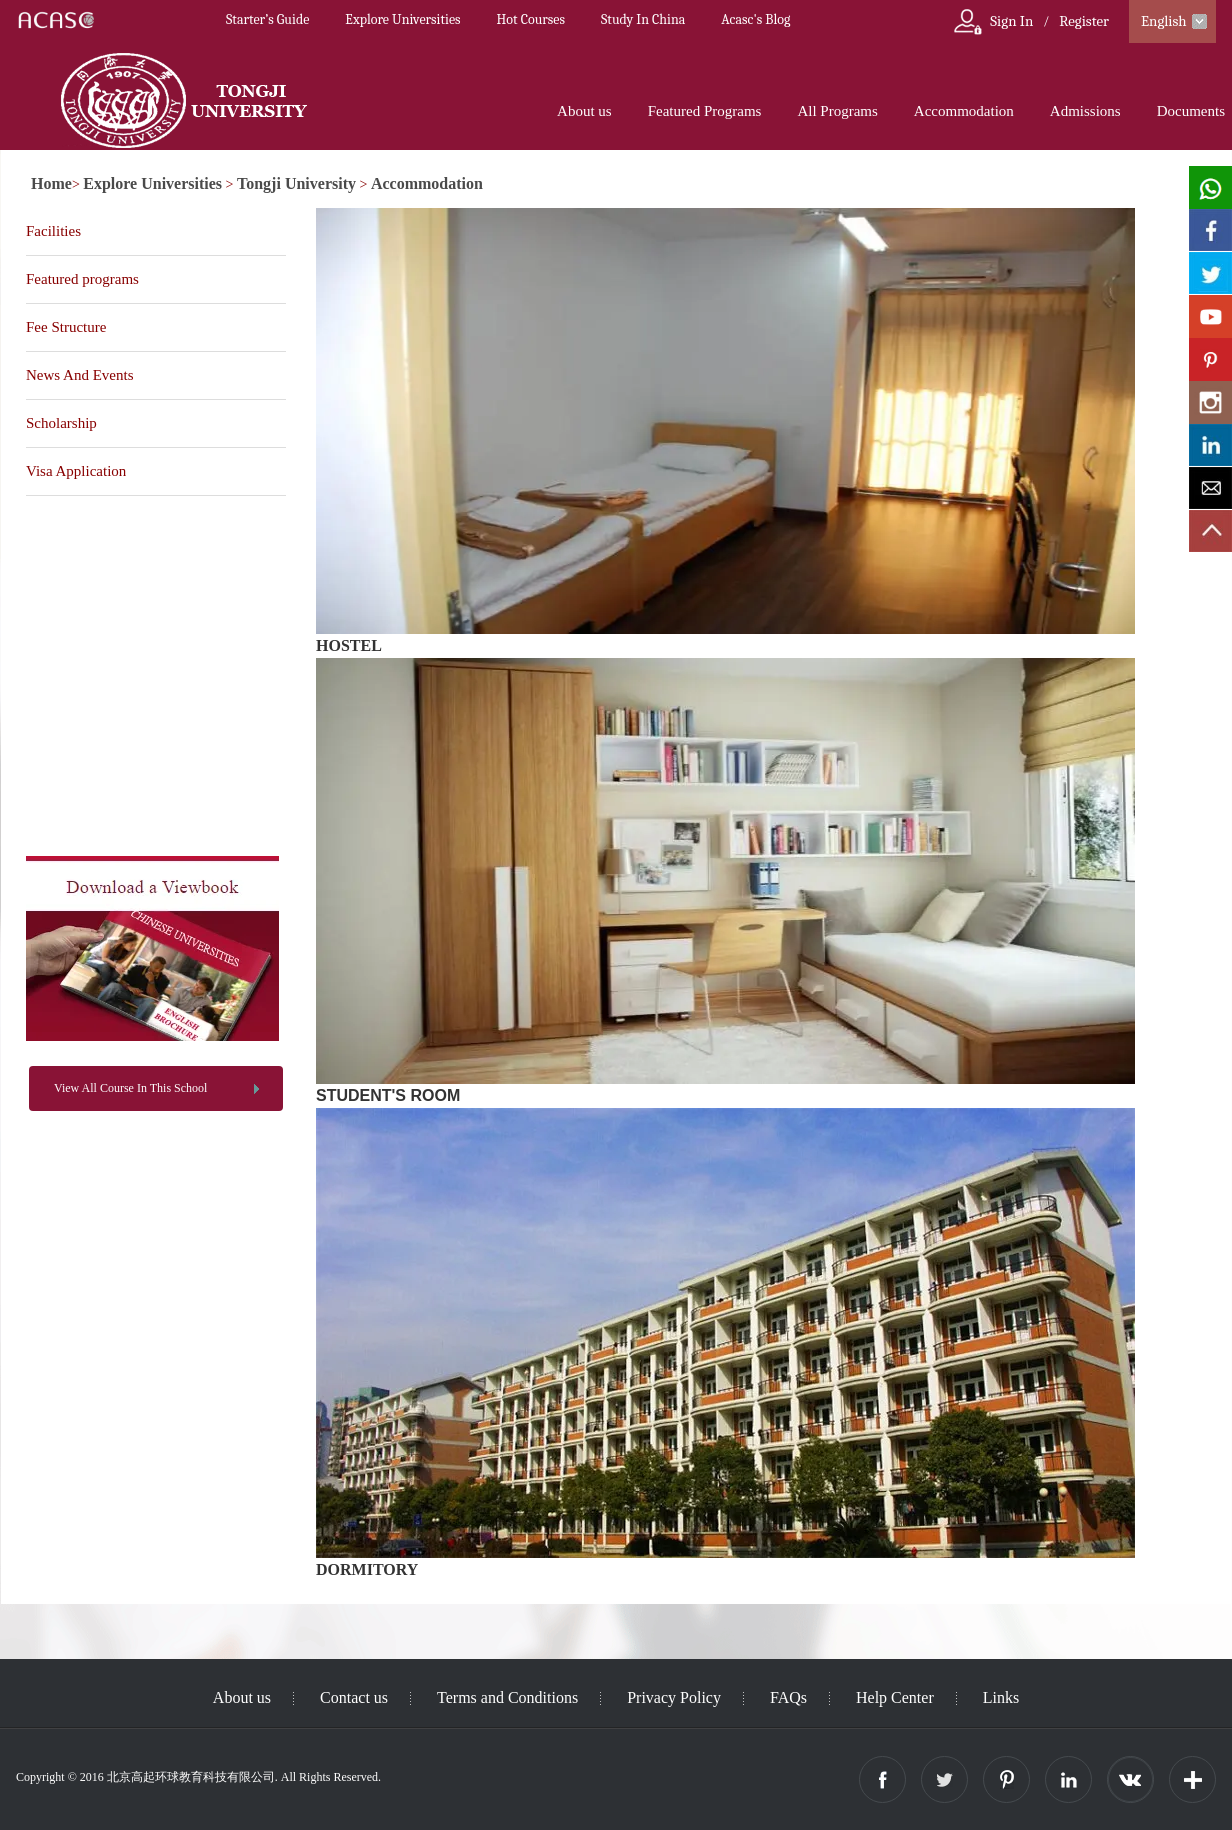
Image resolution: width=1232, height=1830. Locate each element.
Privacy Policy (674, 1697)
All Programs (837, 111)
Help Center (895, 1697)
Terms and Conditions (507, 1697)
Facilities (53, 231)
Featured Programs (705, 111)
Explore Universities (402, 19)
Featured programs (82, 279)
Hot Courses (531, 19)
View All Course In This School (130, 1088)
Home (51, 183)
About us (584, 111)
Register (1084, 21)
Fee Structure (66, 327)
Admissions (1085, 111)
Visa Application (76, 471)
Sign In (1011, 21)
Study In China (643, 19)
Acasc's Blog (755, 19)
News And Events (80, 375)
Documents (1191, 111)
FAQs (788, 1697)
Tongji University (296, 183)
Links (1001, 1697)
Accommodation (964, 111)
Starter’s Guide (267, 19)
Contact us (354, 1697)
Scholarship (61, 423)
